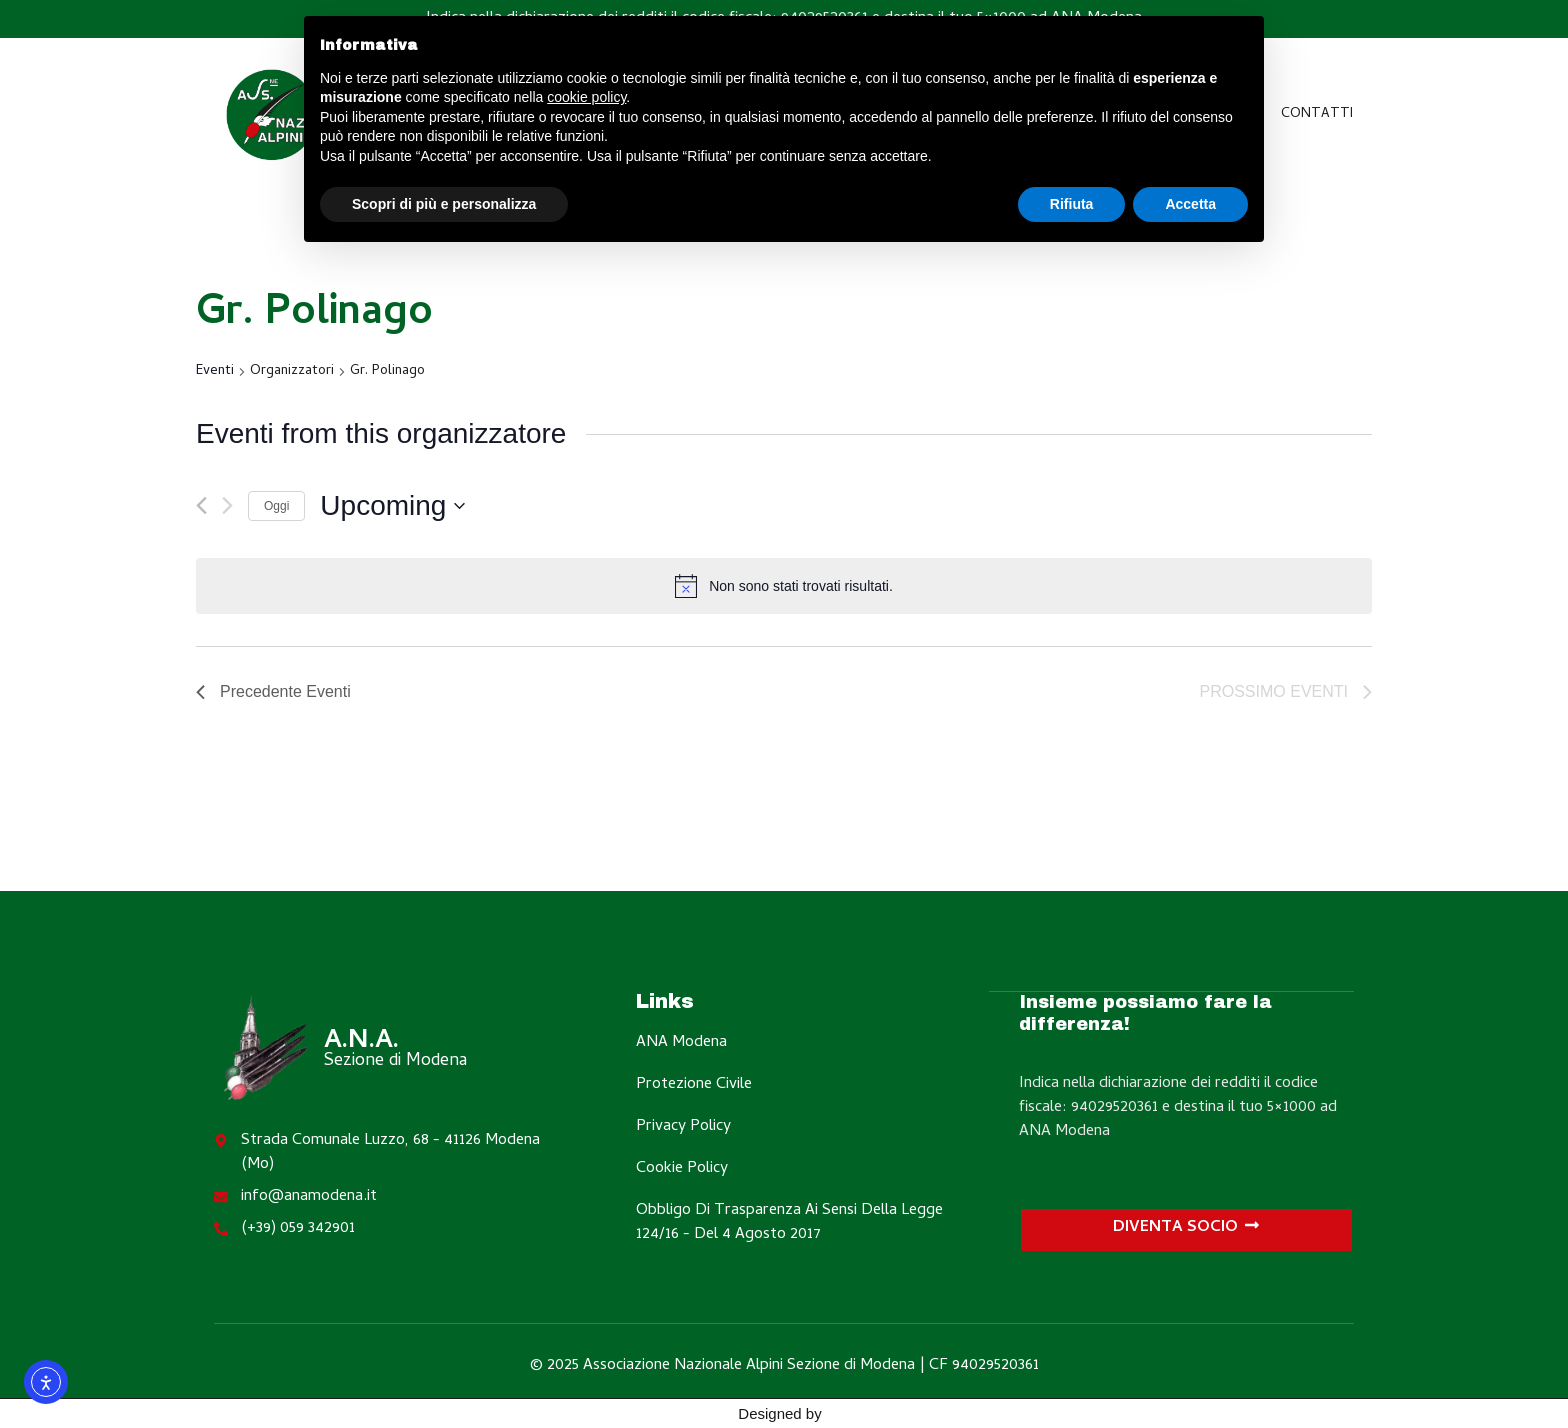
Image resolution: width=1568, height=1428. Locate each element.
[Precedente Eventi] (201, 505)
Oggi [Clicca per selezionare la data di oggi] (276, 506)
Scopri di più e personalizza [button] (444, 204)
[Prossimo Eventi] (227, 505)
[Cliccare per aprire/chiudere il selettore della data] (392, 506)
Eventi (215, 372)
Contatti (1317, 114)
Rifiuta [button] (1072, 204)
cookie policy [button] (586, 97)
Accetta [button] (1190, 204)
